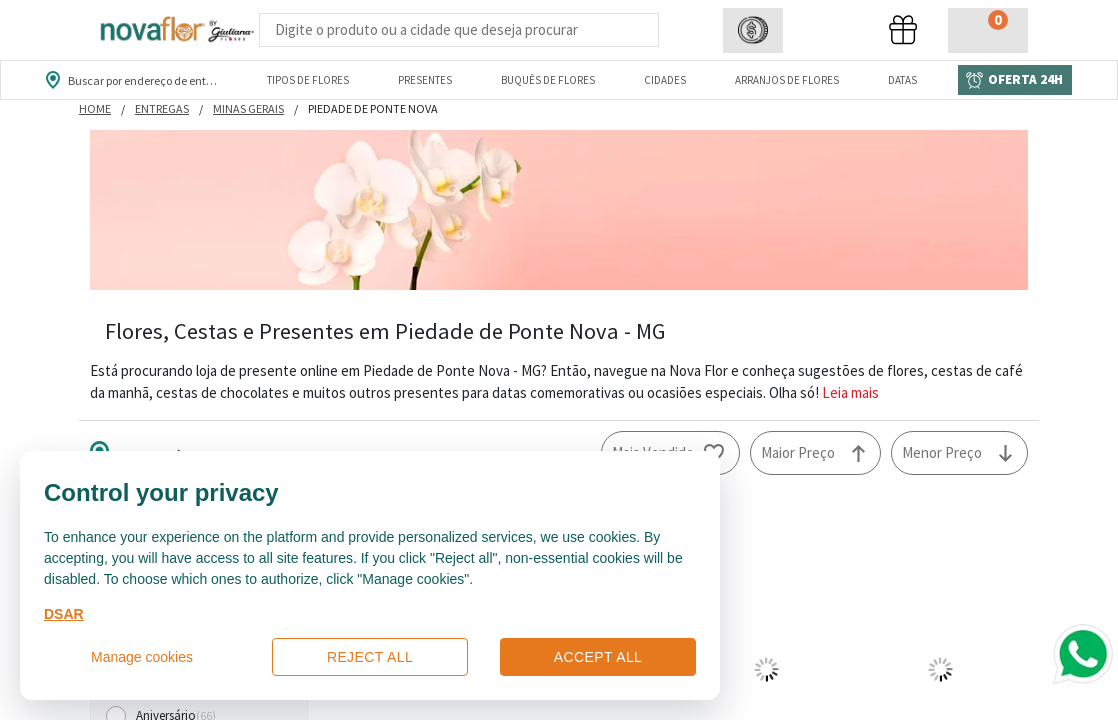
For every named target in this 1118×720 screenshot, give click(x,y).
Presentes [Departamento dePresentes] (425, 80)
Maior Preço (798, 452)
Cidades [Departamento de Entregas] (665, 80)
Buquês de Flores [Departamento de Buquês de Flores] (548, 80)
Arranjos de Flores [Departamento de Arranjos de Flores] (787, 80)
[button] (753, 30)
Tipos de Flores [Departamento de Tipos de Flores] (308, 80)
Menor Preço (942, 452)
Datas (902, 80)
